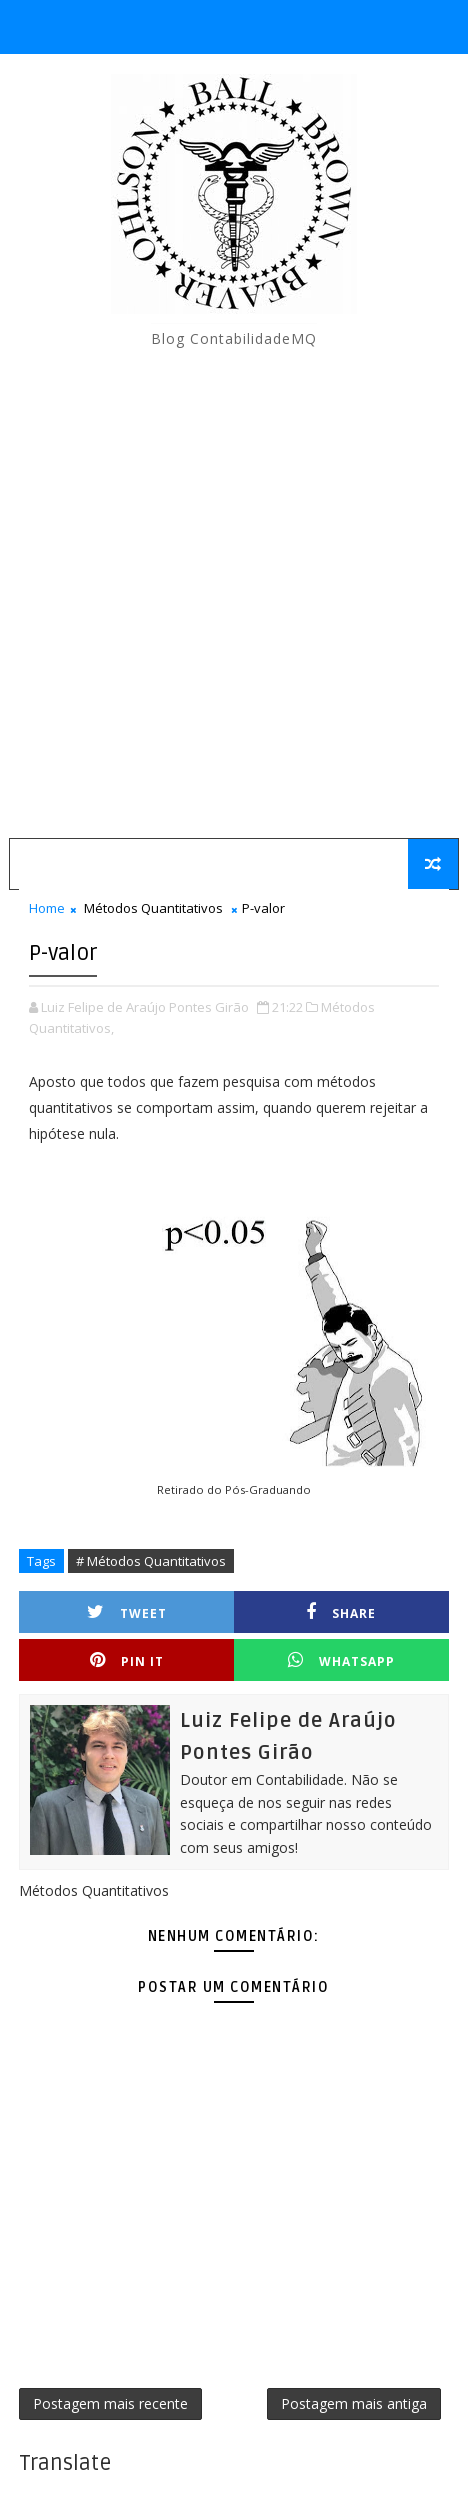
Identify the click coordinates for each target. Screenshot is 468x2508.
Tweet (127, 1612)
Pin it (127, 1660)
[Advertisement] (234, 594)
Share (341, 1612)
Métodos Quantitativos (153, 908)
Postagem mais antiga (354, 2403)
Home (47, 908)
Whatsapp (341, 1660)
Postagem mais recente (110, 2403)
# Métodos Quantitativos (151, 1561)
